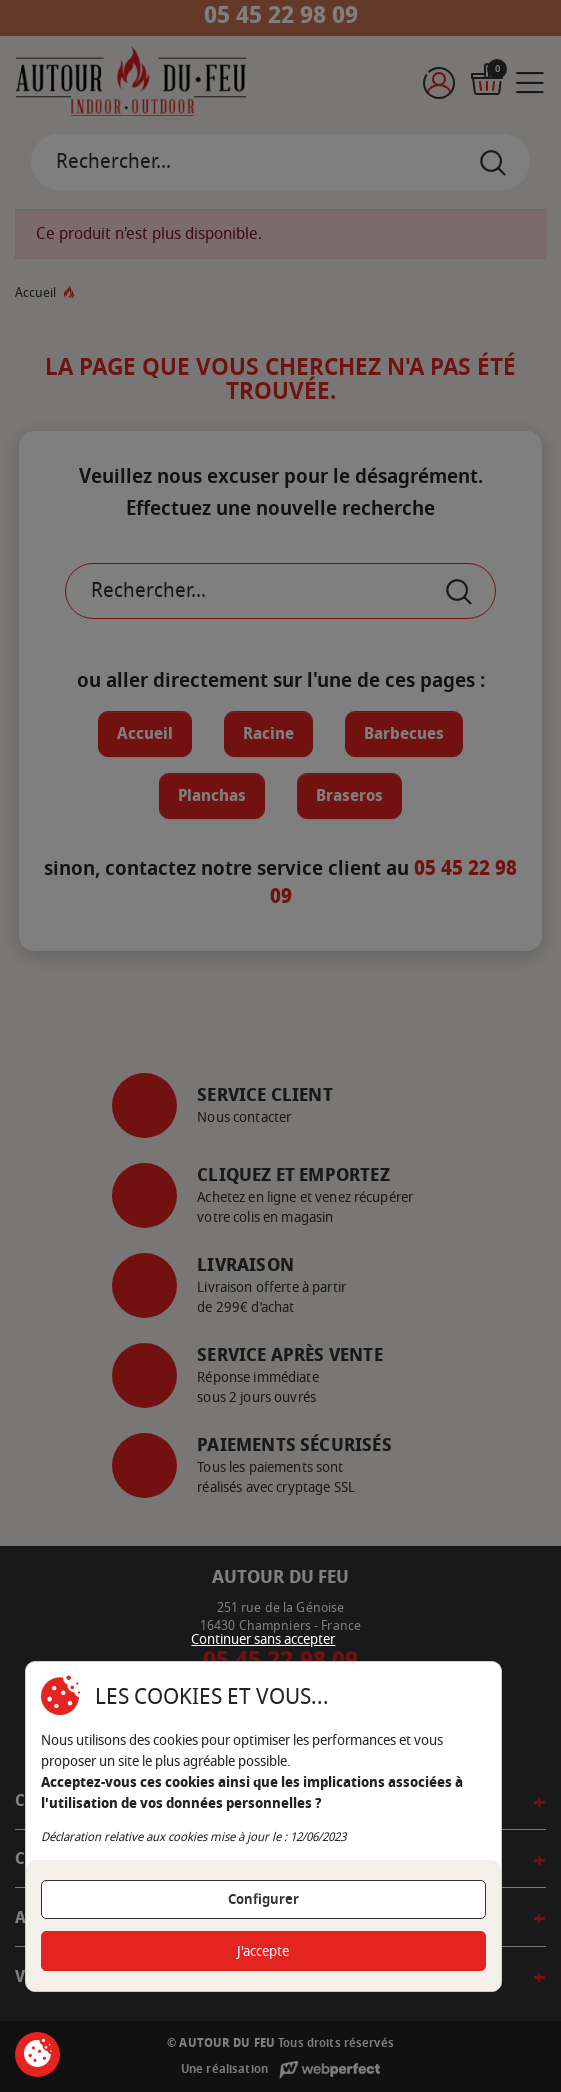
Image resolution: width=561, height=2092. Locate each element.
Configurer (263, 1899)
